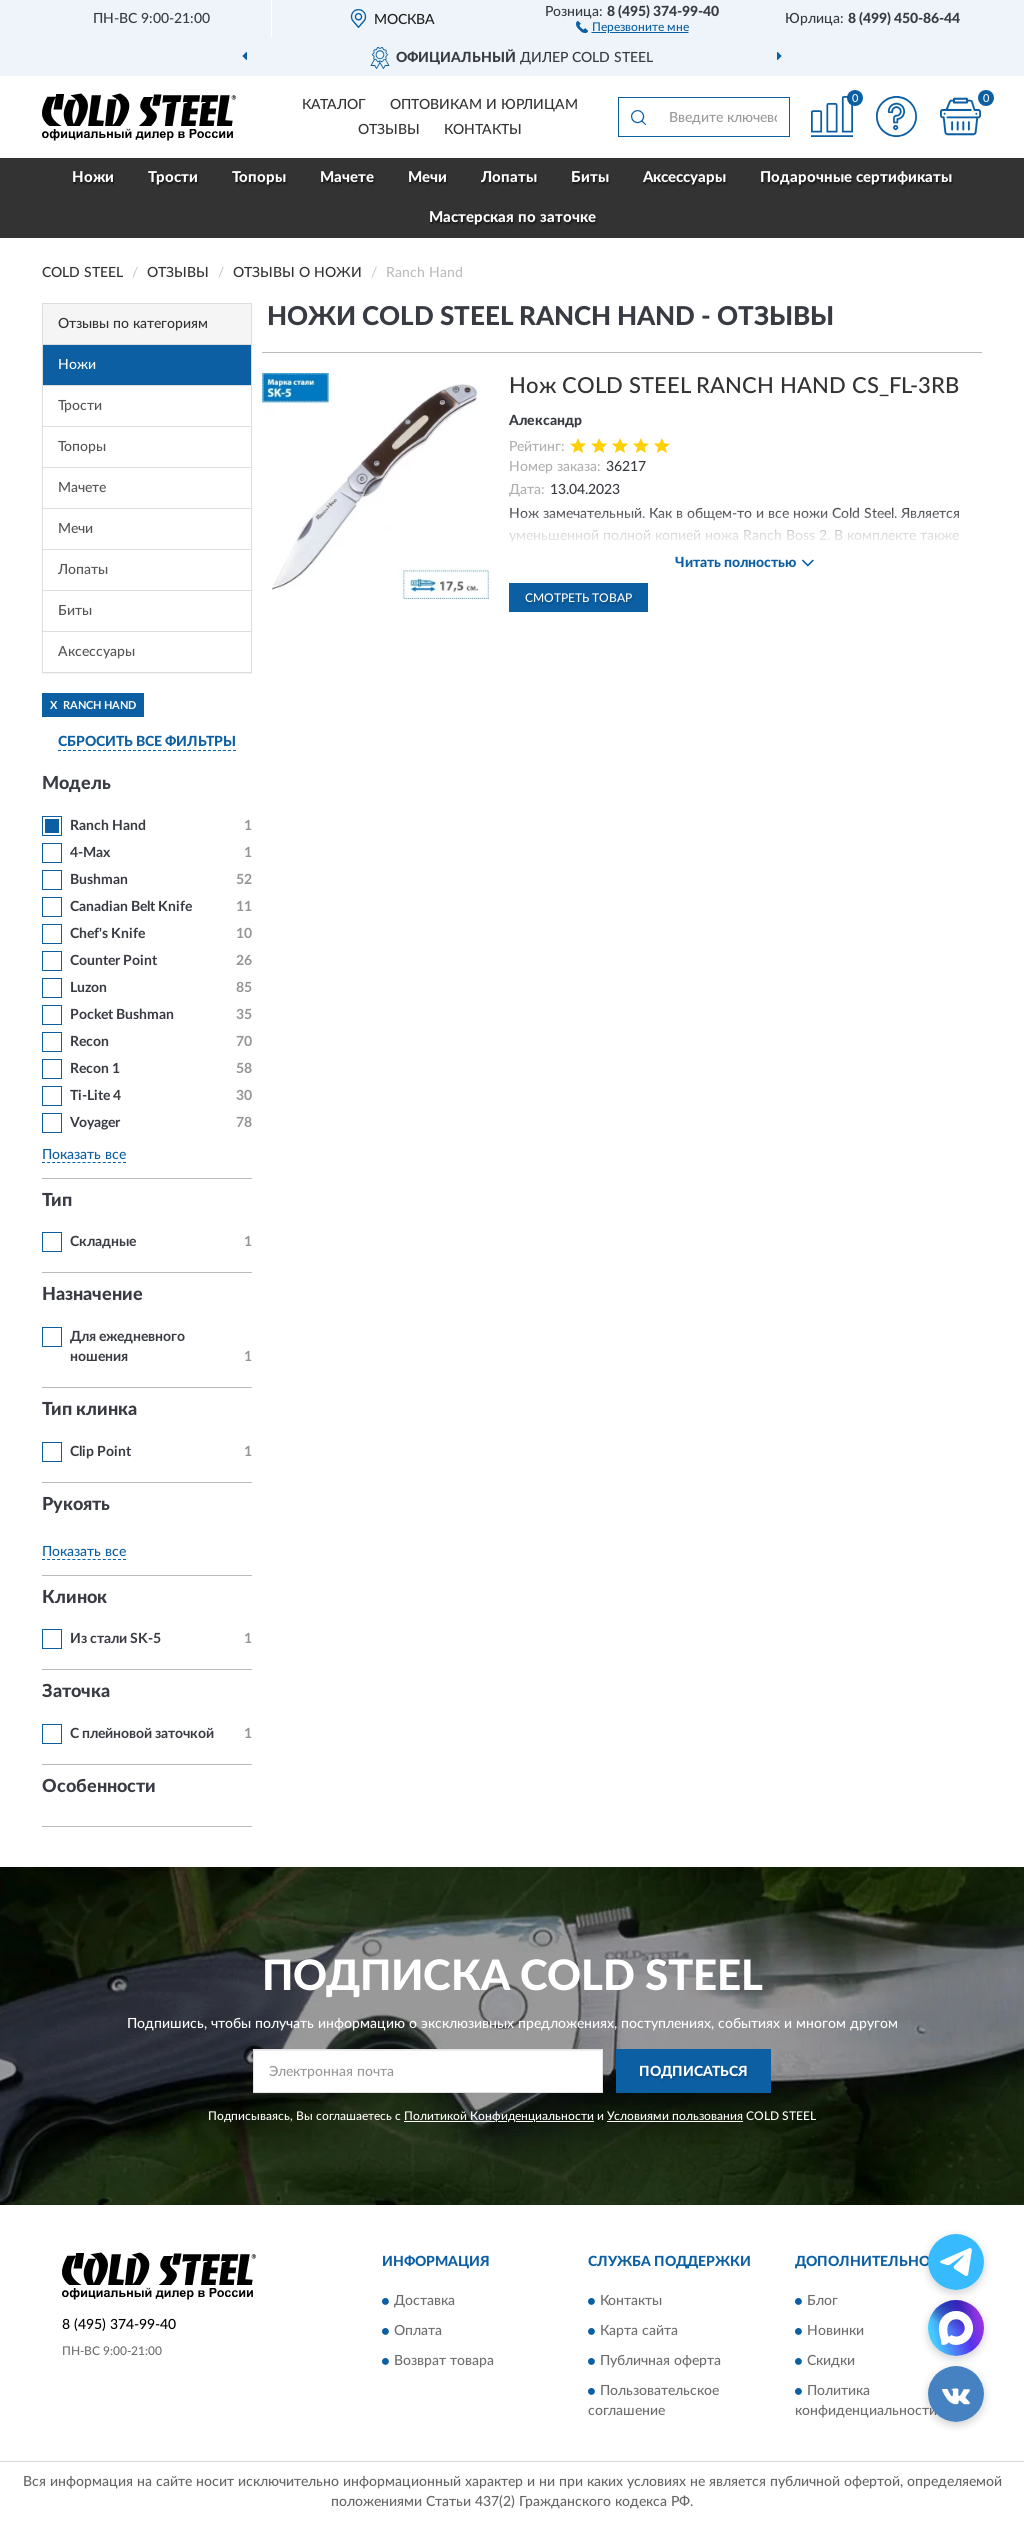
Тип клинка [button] (89, 1410)
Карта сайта (639, 2331)
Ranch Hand (108, 826)
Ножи (93, 177)
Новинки (835, 2331)
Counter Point (113, 961)
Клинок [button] (74, 1598)
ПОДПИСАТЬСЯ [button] (693, 2072)
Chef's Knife (107, 934)
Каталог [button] (334, 105)
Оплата (418, 2331)
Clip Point (100, 1452)
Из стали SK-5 (115, 1639)
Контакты (483, 130)
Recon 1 (95, 1069)
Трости (173, 177)
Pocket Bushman (122, 1015)
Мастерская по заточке (512, 217)
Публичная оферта (660, 2361)
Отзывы (389, 130)
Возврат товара (444, 2361)
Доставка (424, 2301)
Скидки (831, 2361)
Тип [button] (57, 1201)
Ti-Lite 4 (95, 1096)
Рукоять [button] (76, 1505)
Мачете (347, 177)
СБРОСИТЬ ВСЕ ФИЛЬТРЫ (147, 742)
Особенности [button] (99, 1787)
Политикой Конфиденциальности (499, 2116)
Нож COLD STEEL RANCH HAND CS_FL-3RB (734, 386)
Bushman (99, 880)
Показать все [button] (84, 1155)
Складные (103, 1242)
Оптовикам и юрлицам (484, 105)
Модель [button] (76, 784)
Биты (590, 177)
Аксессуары (684, 177)
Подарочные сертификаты (856, 177)
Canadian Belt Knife (131, 907)
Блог (822, 2301)
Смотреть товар (578, 598)
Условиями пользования (675, 2116)
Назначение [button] (92, 1295)
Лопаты (509, 177)
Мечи (427, 177)
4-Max (90, 853)
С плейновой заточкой (142, 1734)
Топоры (259, 177)
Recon (89, 1042)
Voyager (95, 1123)
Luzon (88, 988)
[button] (632, 26)
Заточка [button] (76, 1692)
